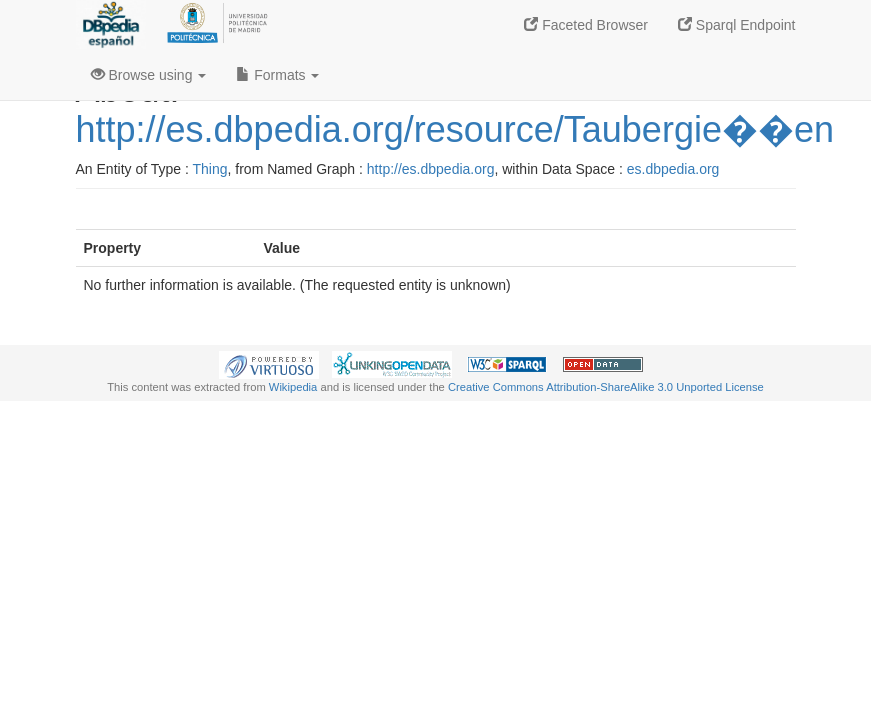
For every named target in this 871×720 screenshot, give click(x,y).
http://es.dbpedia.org (431, 169)
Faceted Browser (586, 25)
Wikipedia (293, 387)
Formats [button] (277, 75)
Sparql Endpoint (737, 25)
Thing (210, 169)
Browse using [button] (149, 75)
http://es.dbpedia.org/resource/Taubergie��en (455, 129)
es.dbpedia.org (673, 169)
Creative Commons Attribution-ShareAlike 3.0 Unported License (606, 387)
